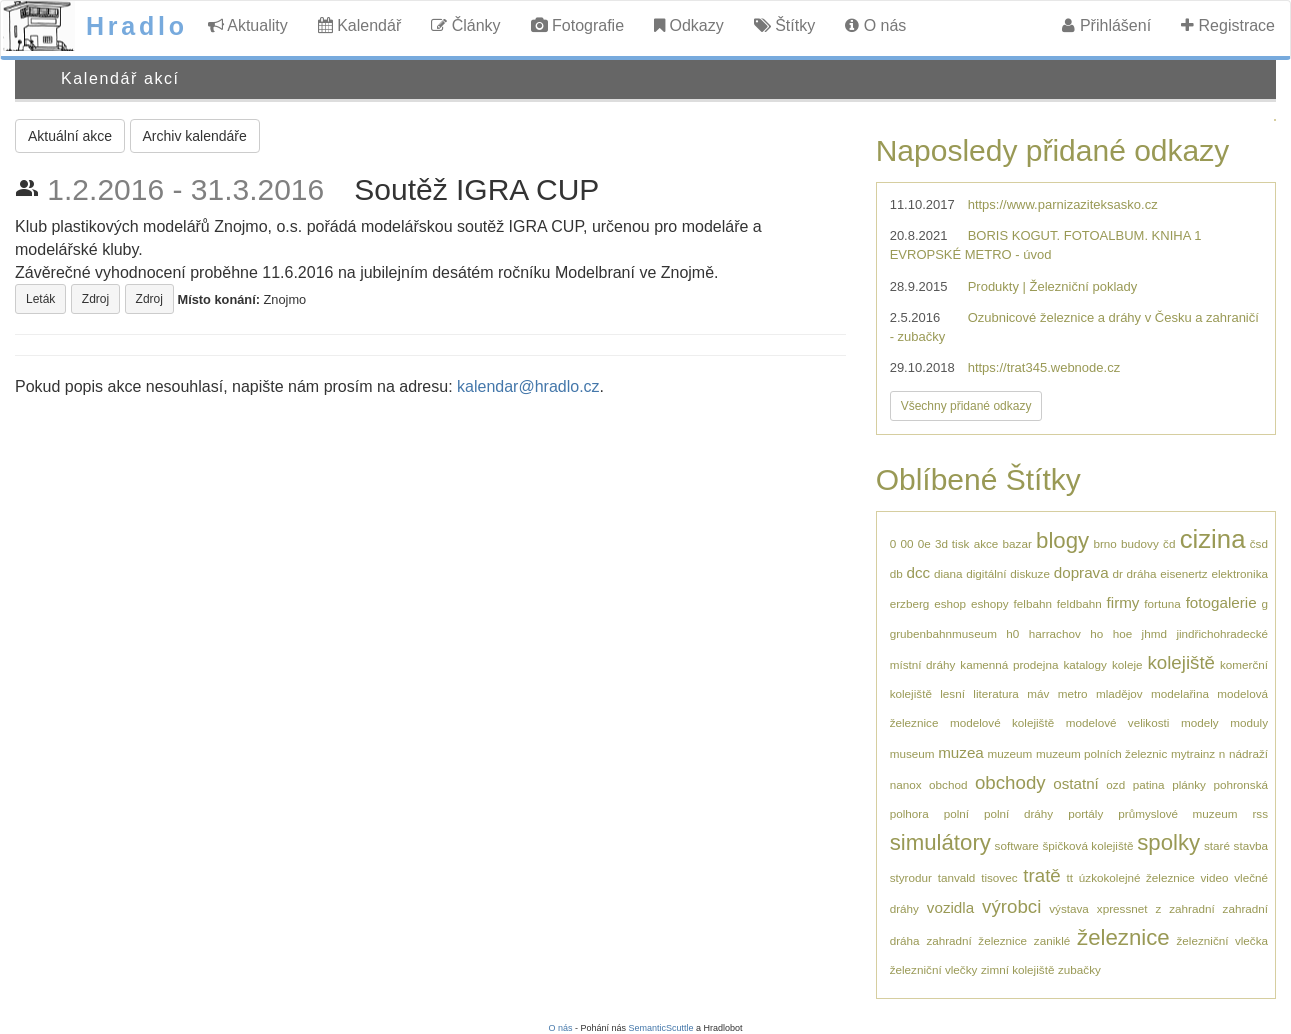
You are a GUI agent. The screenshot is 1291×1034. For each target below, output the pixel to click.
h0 (1012, 633)
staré (1217, 845)
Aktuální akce (70, 136)
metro (1073, 693)
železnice (1123, 937)
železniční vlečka (1223, 940)
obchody (1010, 782)
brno (1104, 543)
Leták (40, 299)
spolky (1168, 842)
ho (1096, 633)
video (1214, 877)
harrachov (1055, 633)
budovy (1140, 543)
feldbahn (1079, 603)
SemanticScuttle (661, 1028)
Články (465, 25)
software (1017, 845)
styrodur (911, 877)
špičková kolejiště (1087, 845)
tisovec (999, 877)
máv (1038, 693)
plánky (1189, 784)
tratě (1041, 875)
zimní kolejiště (1017, 969)
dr (1117, 573)
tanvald (957, 877)
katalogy (1085, 664)
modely (1200, 722)
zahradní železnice (976, 940)
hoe (1123, 633)
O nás (875, 25)
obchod (948, 784)
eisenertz (1183, 573)
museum (912, 753)
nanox (906, 784)
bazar (1017, 543)
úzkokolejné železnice (1137, 877)
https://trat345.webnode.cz (1044, 367)
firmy (1123, 602)
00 (906, 543)
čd (1169, 543)
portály (1085, 813)
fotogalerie (1221, 602)
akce (986, 543)
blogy (1062, 540)
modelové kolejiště (1002, 722)
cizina (1213, 539)
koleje (1127, 664)
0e (924, 543)
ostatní (1076, 783)
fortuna (1162, 603)
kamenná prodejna (1009, 664)
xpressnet (1122, 908)
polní (956, 813)
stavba (1251, 845)
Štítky (784, 25)
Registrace (1228, 25)
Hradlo (137, 26)
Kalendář (360, 25)
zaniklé (1052, 940)
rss (1260, 813)
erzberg (910, 603)
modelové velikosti (1118, 722)
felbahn (1033, 603)
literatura (995, 693)
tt (1070, 877)
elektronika (1239, 573)
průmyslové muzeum (1177, 813)
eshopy (990, 603)
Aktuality (248, 25)
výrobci (1011, 906)
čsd (1259, 543)
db (896, 573)
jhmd (1154, 633)
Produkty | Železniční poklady (1053, 286)
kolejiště (1181, 662)
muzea (961, 752)
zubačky (1079, 969)
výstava (1069, 908)
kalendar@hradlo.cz (528, 386)
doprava (1081, 572)
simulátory (940, 842)
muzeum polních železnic (1101, 753)
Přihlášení (1106, 25)
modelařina (1180, 693)
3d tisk (952, 543)
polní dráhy (1018, 813)
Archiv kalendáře (195, 136)
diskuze (1030, 573)
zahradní (1191, 908)
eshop (950, 603)
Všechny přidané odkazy (966, 406)
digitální (986, 573)
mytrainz (1193, 753)
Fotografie (577, 25)
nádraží (1248, 753)
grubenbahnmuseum (943, 633)
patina (1149, 784)
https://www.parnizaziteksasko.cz (1063, 204)
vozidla (950, 907)
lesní (952, 693)
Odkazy (689, 25)
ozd (1115, 784)
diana (948, 573)
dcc (918, 572)
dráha (1142, 573)
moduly (1249, 722)
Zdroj (95, 299)
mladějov (1119, 693)
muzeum (1009, 753)
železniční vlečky (934, 969)
